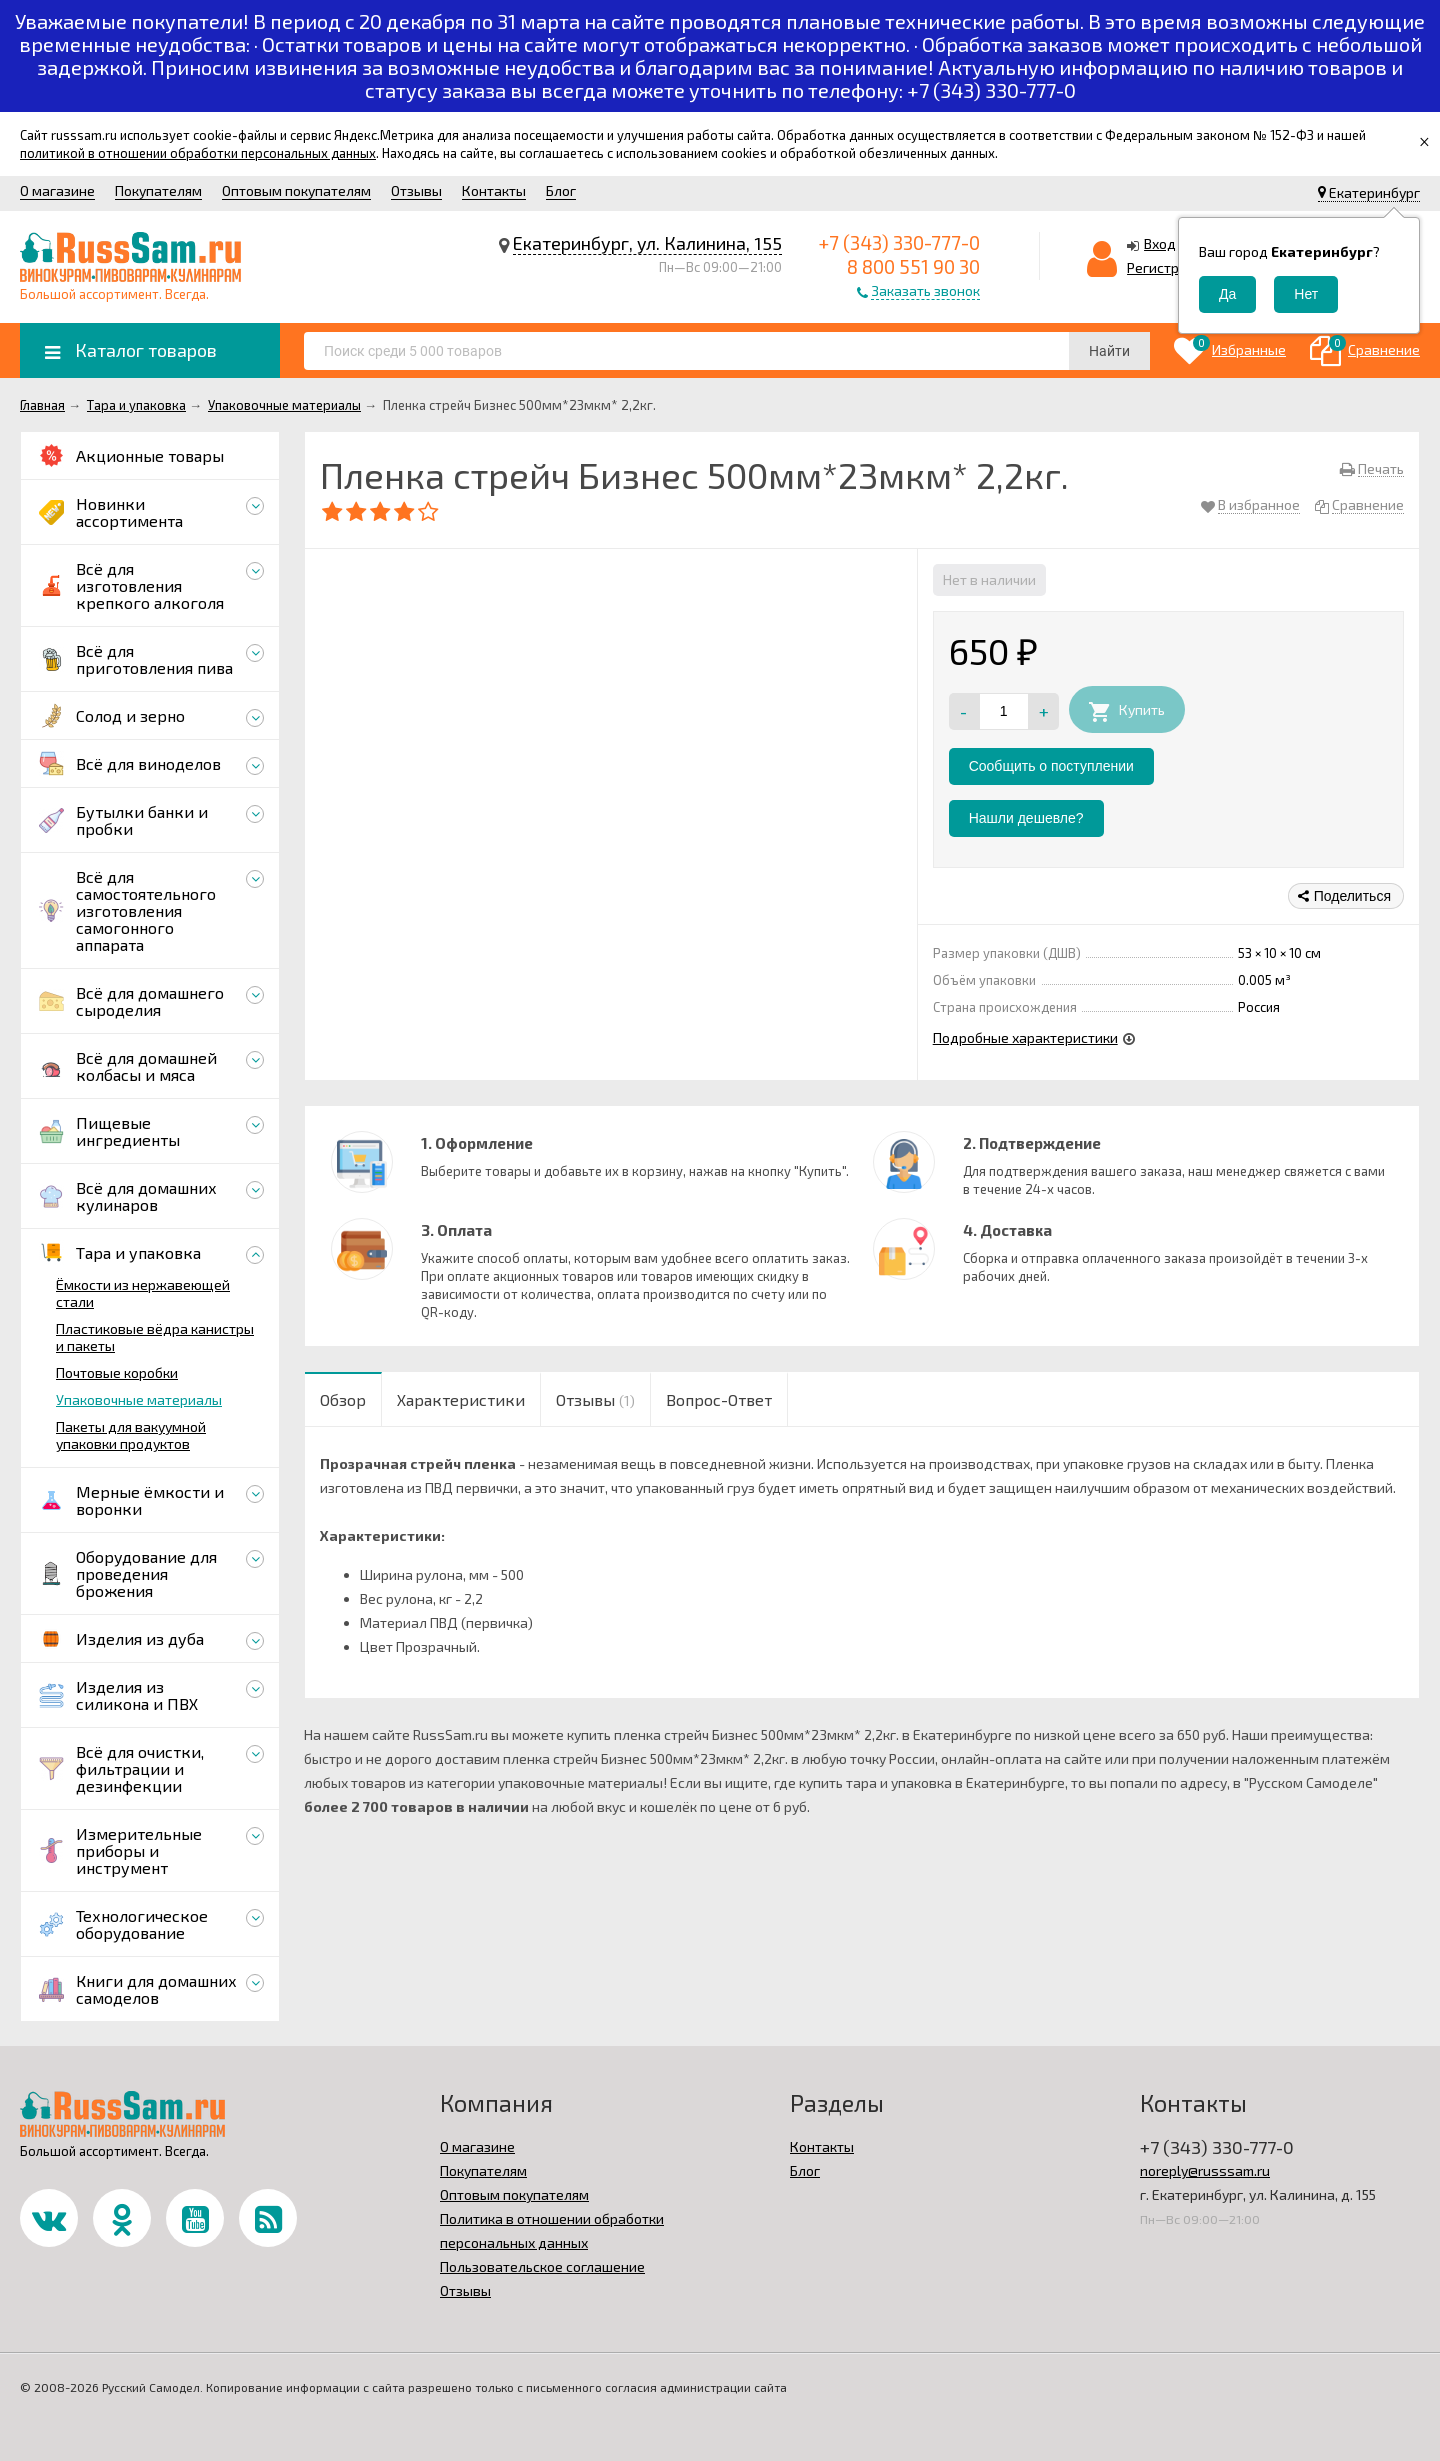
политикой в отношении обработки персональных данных (198, 153)
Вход (1160, 243)
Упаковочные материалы (139, 1399)
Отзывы (416, 190)
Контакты (494, 190)
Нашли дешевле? (1026, 818)
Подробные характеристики (1025, 1037)
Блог (561, 190)
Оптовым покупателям (296, 190)
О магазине (57, 190)
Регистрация (1169, 267)
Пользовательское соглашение (542, 2266)
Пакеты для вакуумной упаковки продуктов (131, 1435)
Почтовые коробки (117, 1372)
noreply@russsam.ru (1205, 2170)
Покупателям (158, 190)
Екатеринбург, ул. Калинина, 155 (647, 243)
